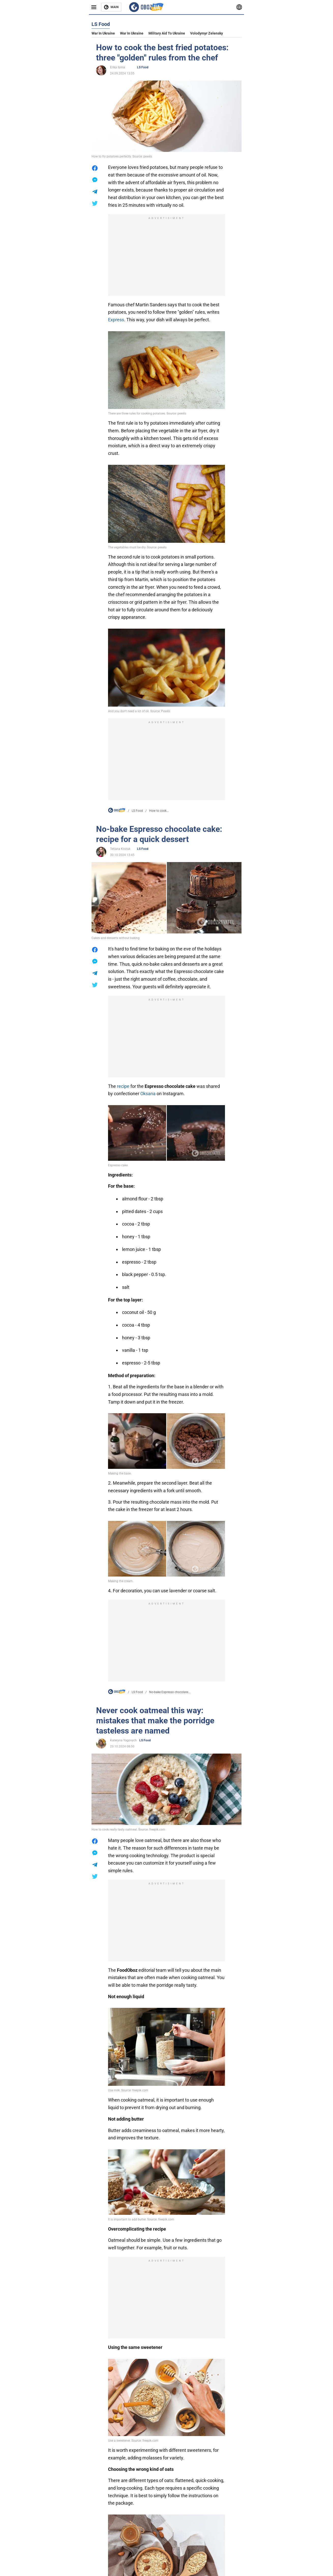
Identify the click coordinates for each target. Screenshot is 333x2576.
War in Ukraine (103, 33)
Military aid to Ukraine (166, 33)
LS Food (142, 67)
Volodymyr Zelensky (206, 33)
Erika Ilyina (117, 67)
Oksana (148, 1093)
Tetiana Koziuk (120, 849)
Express (116, 319)
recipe (123, 1086)
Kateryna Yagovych (123, 1740)
